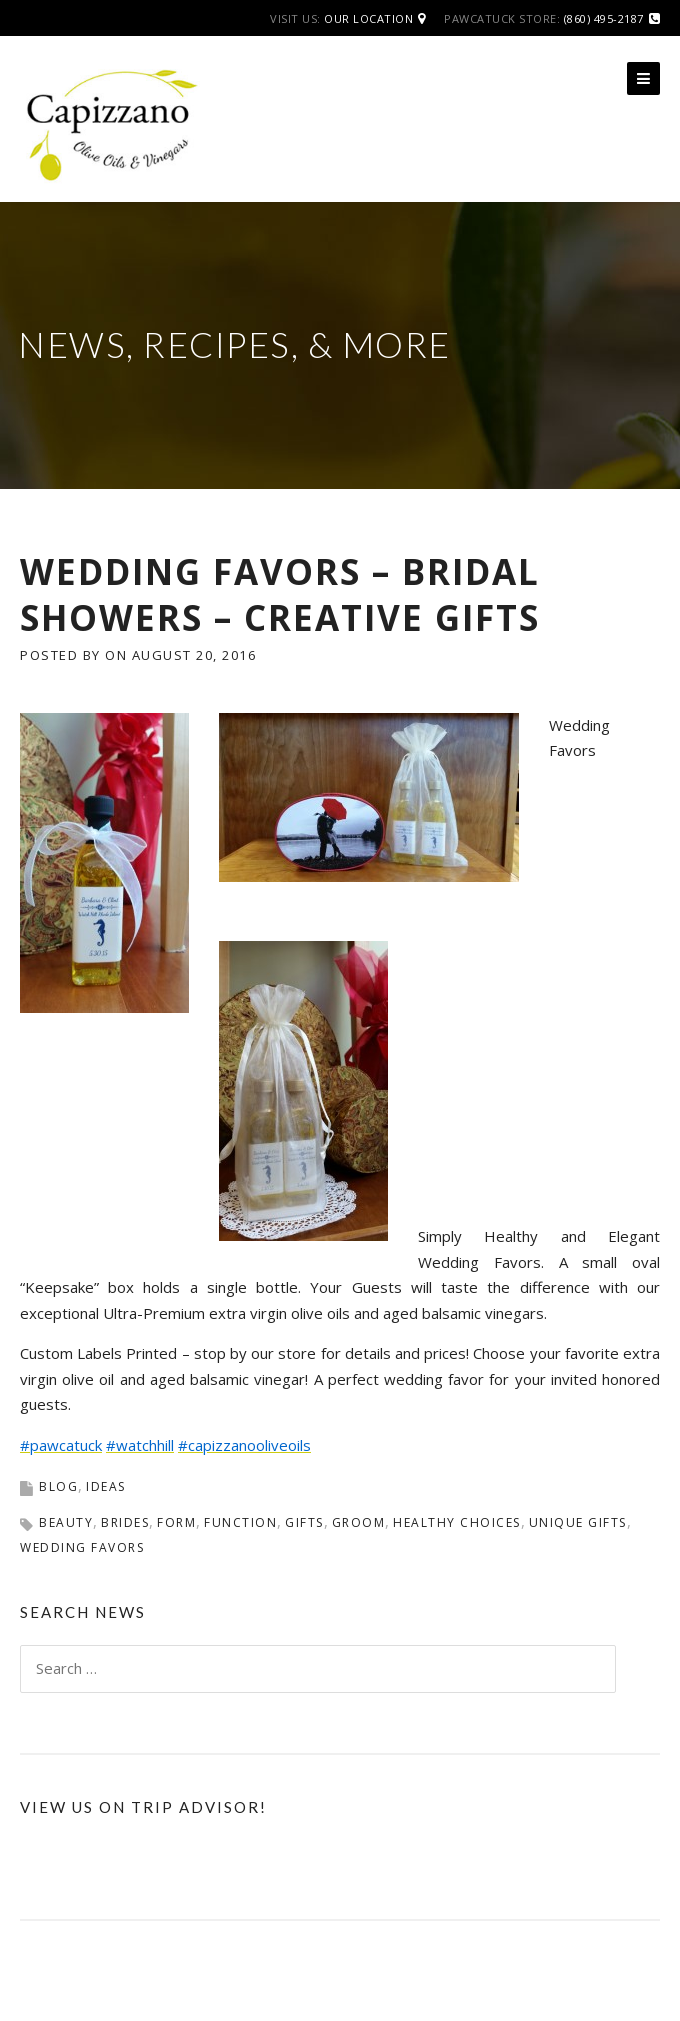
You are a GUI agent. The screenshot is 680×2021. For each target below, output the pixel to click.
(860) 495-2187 (604, 18)
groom (359, 1522)
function (240, 1522)
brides (125, 1522)
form (176, 1522)
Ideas (106, 1486)
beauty (66, 1522)
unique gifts (578, 1522)
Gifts (304, 1522)
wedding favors (82, 1547)
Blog (58, 1486)
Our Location (368, 18)
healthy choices (457, 1522)
